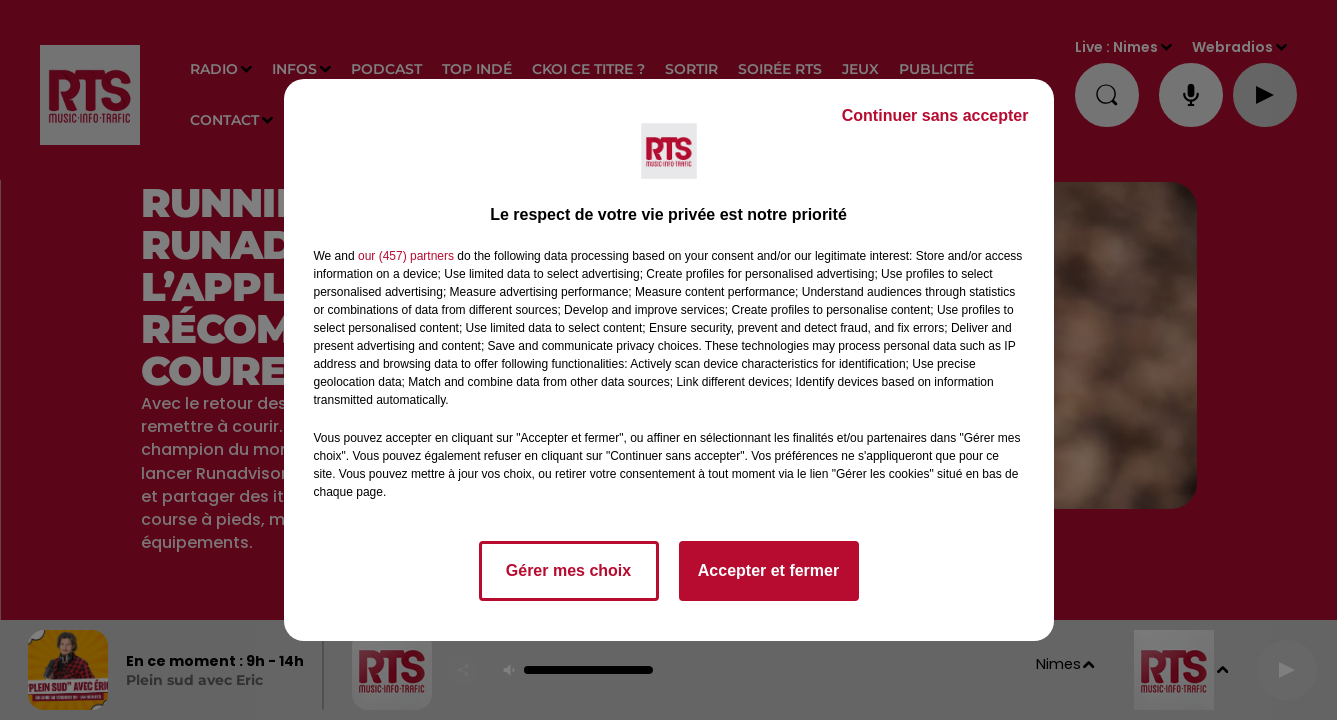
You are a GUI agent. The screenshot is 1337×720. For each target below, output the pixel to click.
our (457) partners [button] (406, 256)
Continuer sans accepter (935, 115)
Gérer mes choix (568, 570)
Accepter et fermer (768, 570)
